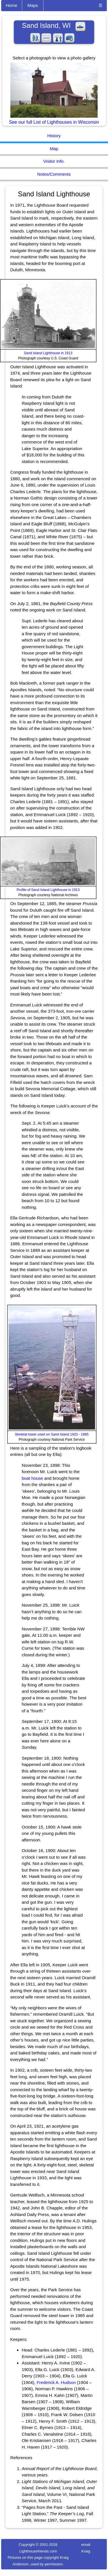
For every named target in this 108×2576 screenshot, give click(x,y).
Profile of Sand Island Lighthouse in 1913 (48, 890)
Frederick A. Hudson (56, 2382)
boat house (32, 1478)
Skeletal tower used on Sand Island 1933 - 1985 (52, 1434)
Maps (32, 5)
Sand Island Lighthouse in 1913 (48, 353)
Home (11, 5)
